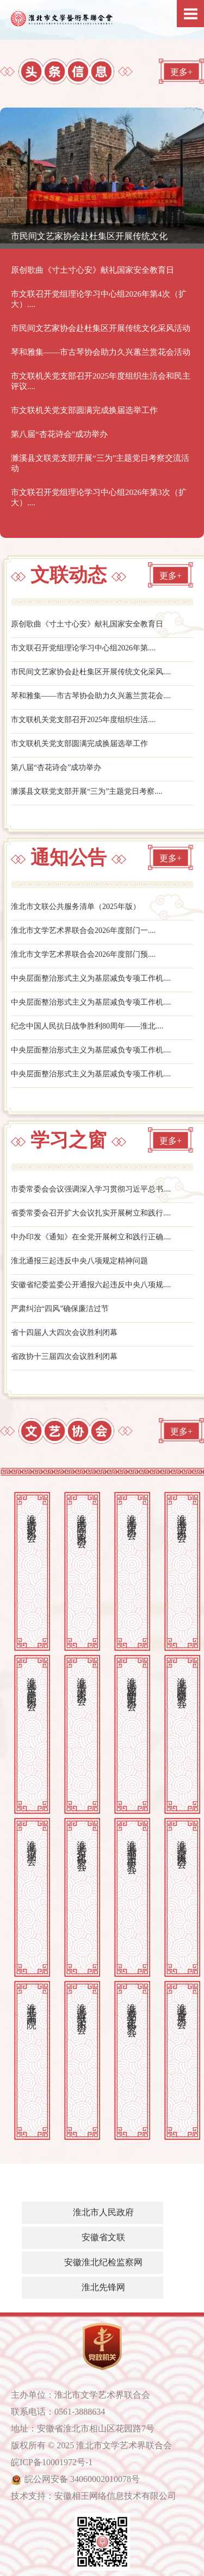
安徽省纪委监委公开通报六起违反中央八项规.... (91, 1285)
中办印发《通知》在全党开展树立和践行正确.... (91, 1237)
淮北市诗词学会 (31, 1841)
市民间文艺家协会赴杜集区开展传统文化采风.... (91, 672)
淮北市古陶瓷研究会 (181, 1681)
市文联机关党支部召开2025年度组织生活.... (83, 720)
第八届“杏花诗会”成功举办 (56, 767)
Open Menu (190, 13)
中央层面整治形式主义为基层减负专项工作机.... (91, 978)
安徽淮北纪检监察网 (103, 2262)
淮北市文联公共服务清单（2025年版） (75, 906)
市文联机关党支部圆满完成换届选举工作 (79, 743)
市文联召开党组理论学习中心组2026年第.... (83, 648)
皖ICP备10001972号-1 (51, 2462)
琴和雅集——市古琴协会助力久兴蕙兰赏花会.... (91, 696)
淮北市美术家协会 (81, 1680)
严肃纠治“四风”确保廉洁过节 (60, 1309)
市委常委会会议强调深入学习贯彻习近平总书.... (91, 1189)
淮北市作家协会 (131, 1515)
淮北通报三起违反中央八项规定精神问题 (79, 1261)
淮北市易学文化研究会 (131, 2008)
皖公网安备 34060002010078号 (82, 2479)
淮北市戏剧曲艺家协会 (131, 1682)
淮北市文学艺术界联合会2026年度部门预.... (83, 954)
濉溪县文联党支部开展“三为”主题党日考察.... (86, 791)
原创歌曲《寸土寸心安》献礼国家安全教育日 (87, 624)
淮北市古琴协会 (181, 2004)
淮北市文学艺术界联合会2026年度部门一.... (83, 930)
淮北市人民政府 (103, 2212)
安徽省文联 (103, 2237)
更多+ (181, 72)
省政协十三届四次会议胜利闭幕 (64, 1356)
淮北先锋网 (103, 2287)
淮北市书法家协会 (181, 1517)
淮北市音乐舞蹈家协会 (31, 1682)
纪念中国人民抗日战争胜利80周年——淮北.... (87, 1026)
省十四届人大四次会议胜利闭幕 (64, 1332)
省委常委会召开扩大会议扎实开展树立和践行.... (91, 1213)
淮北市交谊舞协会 (181, 1843)
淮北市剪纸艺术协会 (81, 2007)
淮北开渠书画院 (31, 2004)
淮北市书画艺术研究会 (131, 1845)
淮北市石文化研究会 (81, 1844)
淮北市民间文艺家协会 (81, 1519)
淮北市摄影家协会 (31, 1517)
